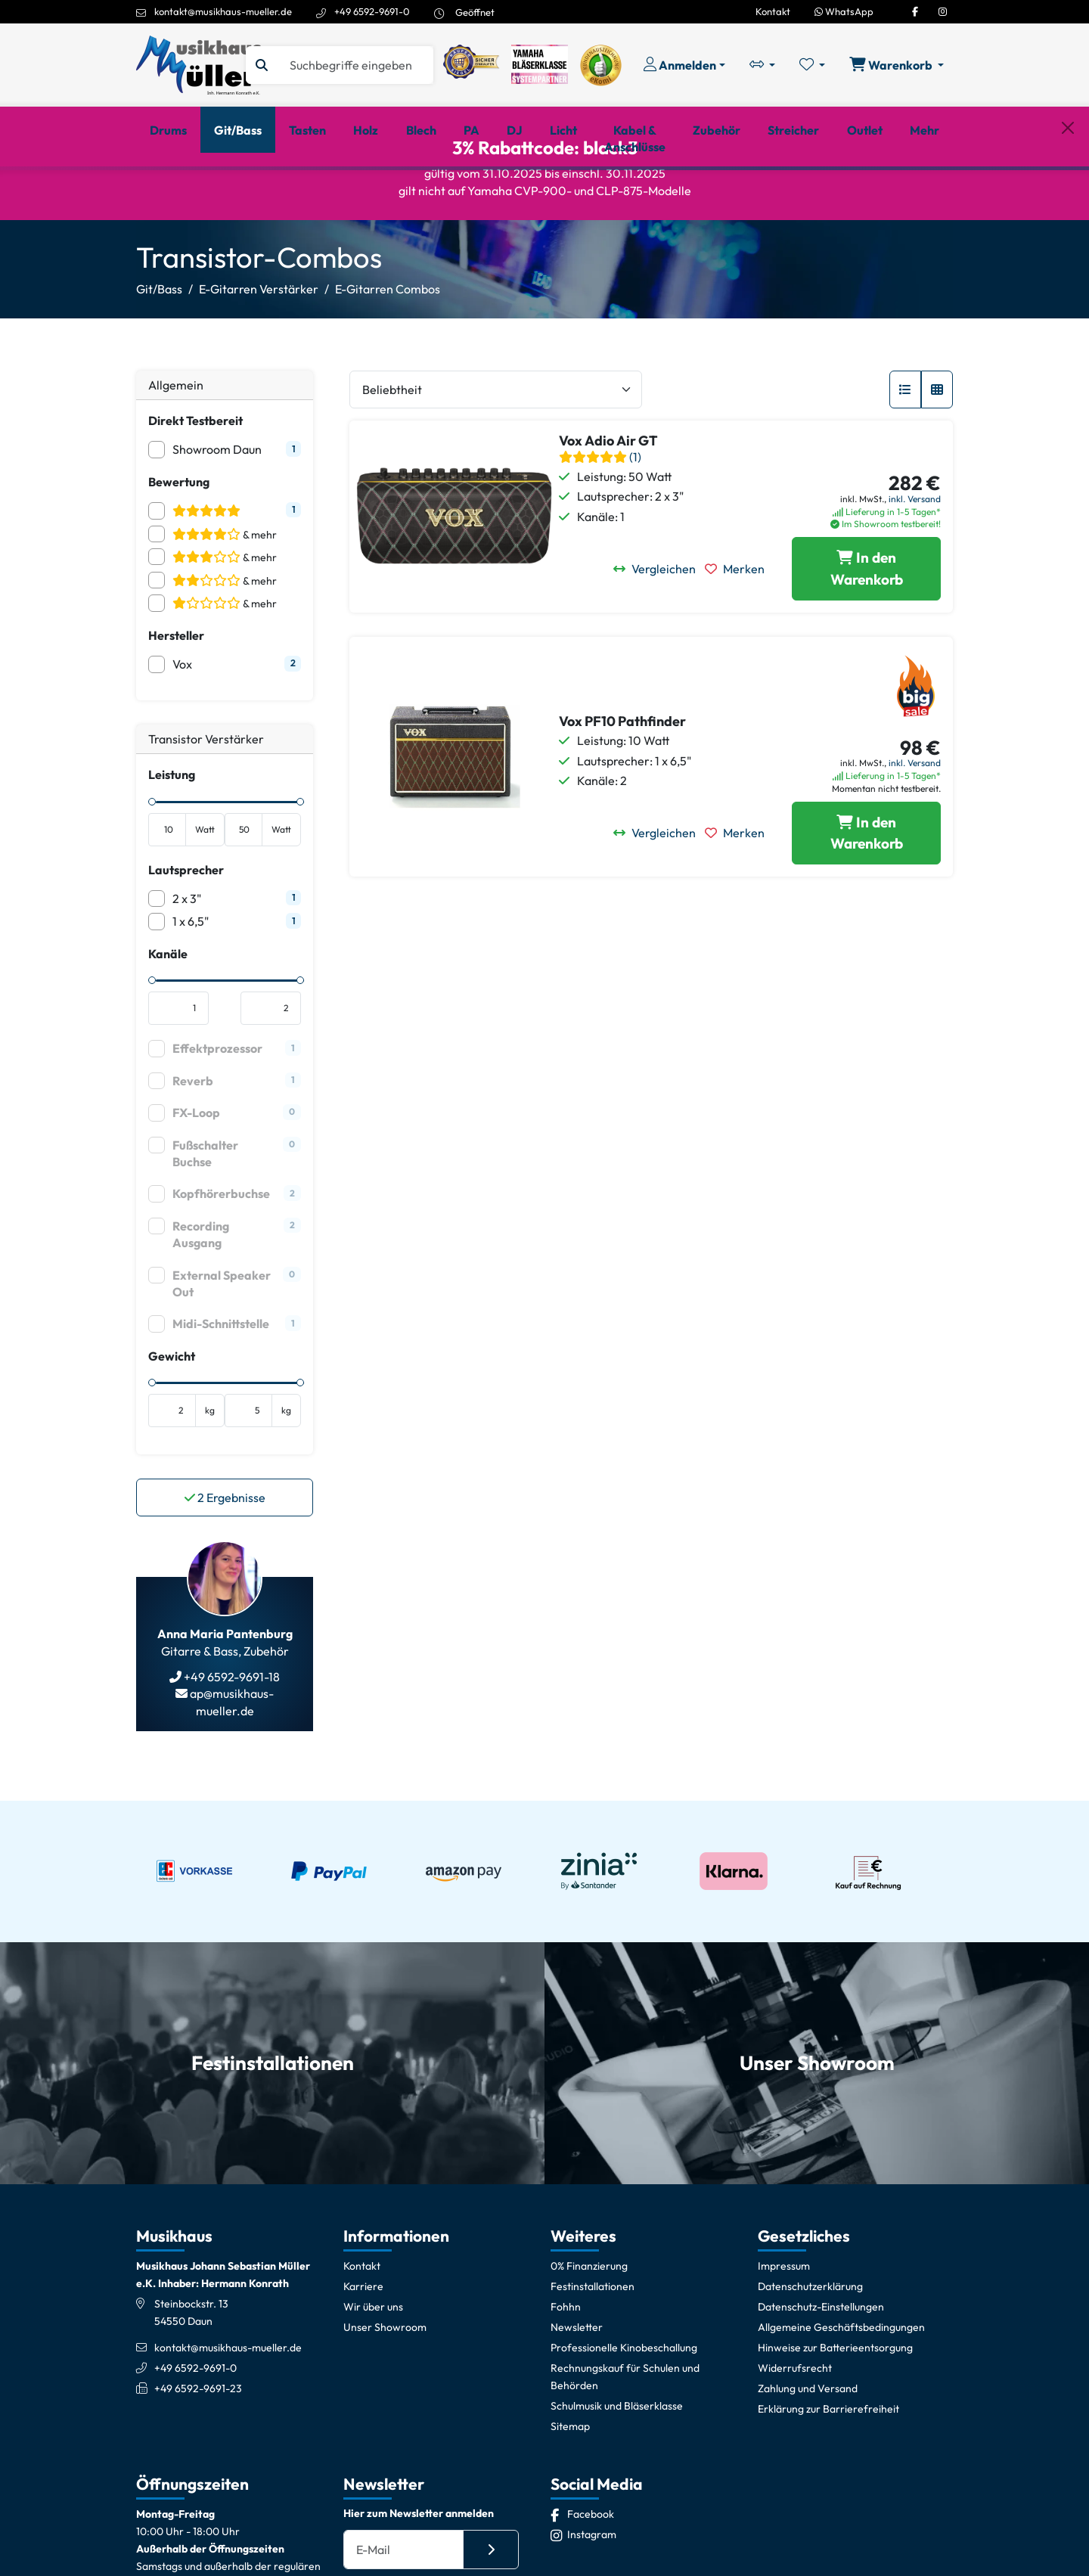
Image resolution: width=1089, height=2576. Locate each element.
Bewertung (178, 530)
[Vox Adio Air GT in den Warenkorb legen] (866, 618)
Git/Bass (159, 338)
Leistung (171, 824)
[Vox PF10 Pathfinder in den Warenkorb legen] (866, 882)
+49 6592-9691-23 (198, 2437)
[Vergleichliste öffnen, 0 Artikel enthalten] (762, 65)
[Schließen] (1068, 191)
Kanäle (168, 1002)
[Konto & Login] (684, 65)
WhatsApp (843, 11)
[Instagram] (943, 11)
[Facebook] (915, 11)
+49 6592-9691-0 (372, 11)
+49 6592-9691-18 (231, 1726)
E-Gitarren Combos (387, 338)
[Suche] (355, 65)
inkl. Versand (915, 548)
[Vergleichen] (659, 619)
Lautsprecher (186, 918)
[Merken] (739, 619)
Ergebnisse (225, 1547)
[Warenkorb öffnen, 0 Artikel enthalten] (896, 65)
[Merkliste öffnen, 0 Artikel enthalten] (812, 65)
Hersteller (176, 684)
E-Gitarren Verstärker (258, 338)
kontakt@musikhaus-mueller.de (223, 11)
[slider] (152, 851)
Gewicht (171, 1405)
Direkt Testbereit (195, 469)
